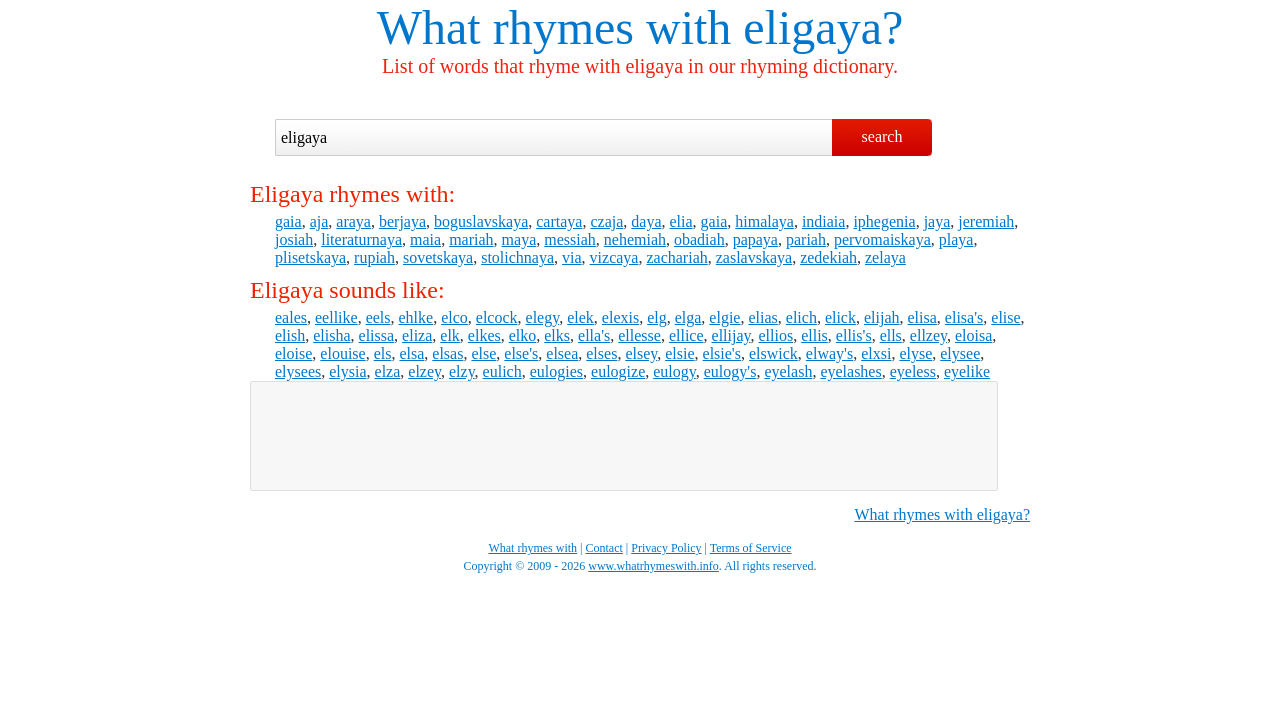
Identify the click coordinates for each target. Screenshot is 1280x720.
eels (378, 317)
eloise (293, 353)
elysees (298, 371)
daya (646, 221)
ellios (776, 335)
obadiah (699, 239)
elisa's (964, 317)
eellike (336, 317)
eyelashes (850, 371)
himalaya (764, 221)
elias (762, 317)
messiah (570, 239)
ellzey (928, 335)
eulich (502, 371)
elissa (377, 335)
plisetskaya (310, 257)
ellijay (731, 335)
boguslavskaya (481, 221)
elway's (829, 353)
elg (657, 317)
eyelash (788, 371)
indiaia (824, 221)
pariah (806, 239)
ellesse (639, 335)
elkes (484, 335)
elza (388, 371)
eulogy (674, 371)
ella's (594, 335)
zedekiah (828, 257)
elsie (679, 353)
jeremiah (986, 221)
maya (519, 239)
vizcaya (614, 257)
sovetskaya (438, 257)
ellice (686, 335)
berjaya (402, 221)
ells (891, 335)
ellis (814, 335)
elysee (960, 353)
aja (319, 221)
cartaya (559, 221)
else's (521, 353)
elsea (562, 353)
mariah (471, 239)
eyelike (967, 371)
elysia (347, 371)
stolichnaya (517, 257)
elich (801, 317)
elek (580, 317)
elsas (447, 353)
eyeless (913, 371)
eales (291, 317)
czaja (606, 221)
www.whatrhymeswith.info (653, 566)
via (572, 257)
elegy (543, 317)
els (383, 353)
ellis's (854, 335)
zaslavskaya (754, 257)
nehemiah (635, 239)
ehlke (416, 317)
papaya (755, 239)
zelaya (885, 257)
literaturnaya (361, 239)
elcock (497, 317)
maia (425, 239)
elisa (922, 317)
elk (450, 335)
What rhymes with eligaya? (943, 514)
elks (557, 335)
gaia (288, 221)
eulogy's (730, 371)
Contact (604, 548)
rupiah (374, 257)
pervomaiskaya (882, 239)
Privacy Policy (666, 548)
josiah (294, 239)
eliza (417, 335)
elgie (724, 317)
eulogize (618, 371)
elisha (331, 335)
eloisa (973, 335)
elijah (882, 317)
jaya (937, 221)
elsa (411, 353)
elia (680, 221)
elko (523, 335)
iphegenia (884, 221)
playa (956, 239)
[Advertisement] (624, 436)
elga (688, 317)
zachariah (676, 257)
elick (840, 317)
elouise (342, 353)
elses (601, 353)
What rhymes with (554, 27)
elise (1005, 317)
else (483, 353)
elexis (620, 317)
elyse (915, 353)
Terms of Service (751, 548)
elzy (462, 371)
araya (353, 221)
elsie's (722, 353)
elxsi (876, 353)
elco (454, 317)
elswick (773, 353)
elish (290, 335)
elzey (424, 371)
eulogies (556, 371)
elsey (641, 353)
